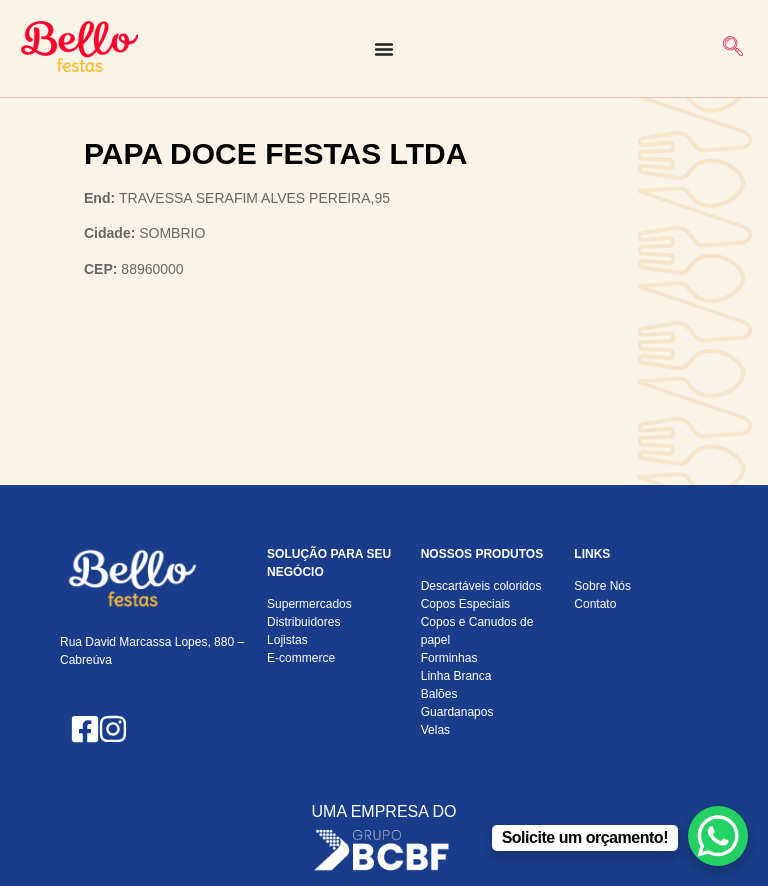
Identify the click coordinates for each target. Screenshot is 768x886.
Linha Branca (456, 676)
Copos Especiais (465, 604)
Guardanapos (457, 712)
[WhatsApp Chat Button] (718, 836)
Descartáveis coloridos (481, 586)
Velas (435, 730)
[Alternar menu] (384, 49)
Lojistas (287, 640)
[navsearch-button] (733, 48)
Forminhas (449, 658)
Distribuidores (303, 622)
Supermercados (309, 604)
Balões (439, 694)
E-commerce (301, 658)
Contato (595, 604)
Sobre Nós (602, 586)
